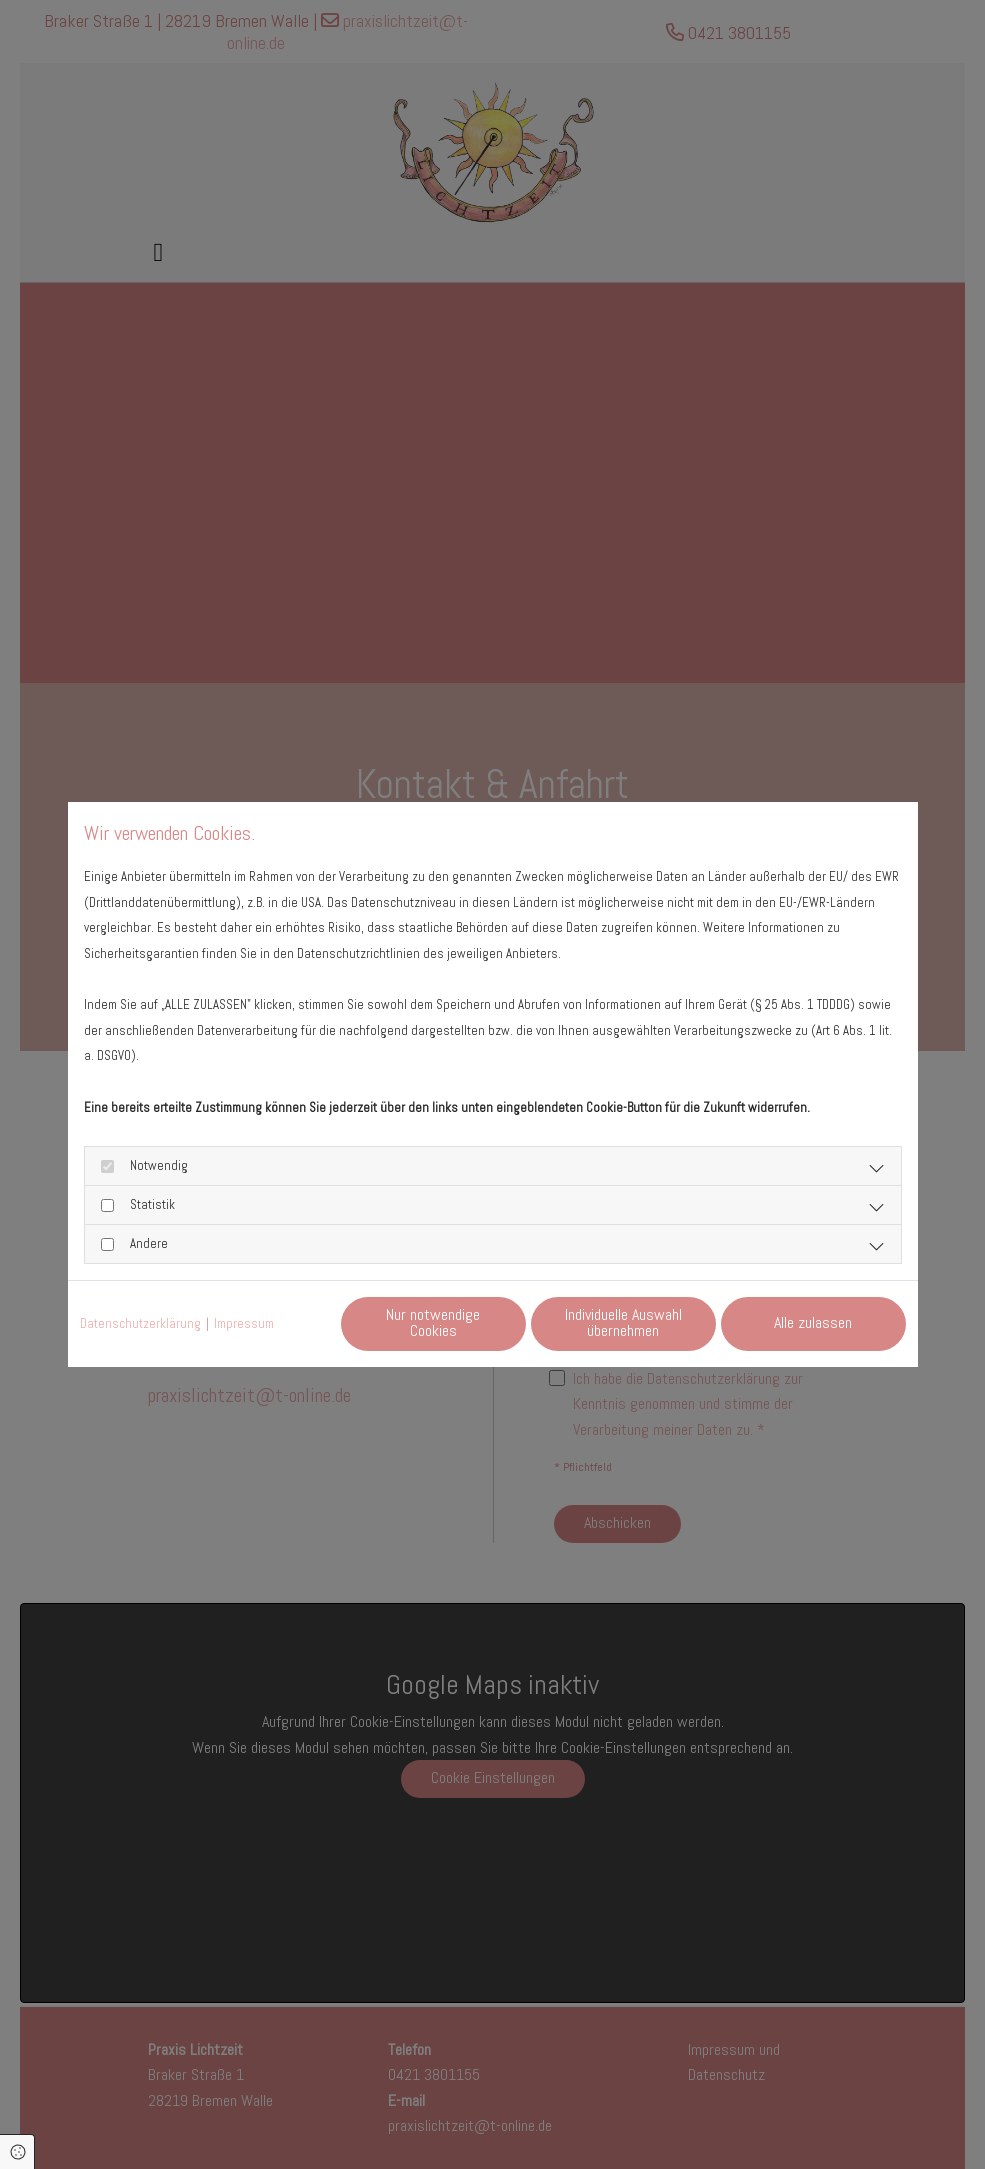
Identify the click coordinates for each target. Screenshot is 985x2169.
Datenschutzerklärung (140, 1323)
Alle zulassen (813, 1322)
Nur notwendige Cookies (433, 1322)
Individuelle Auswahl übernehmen (623, 1322)
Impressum (244, 1323)
